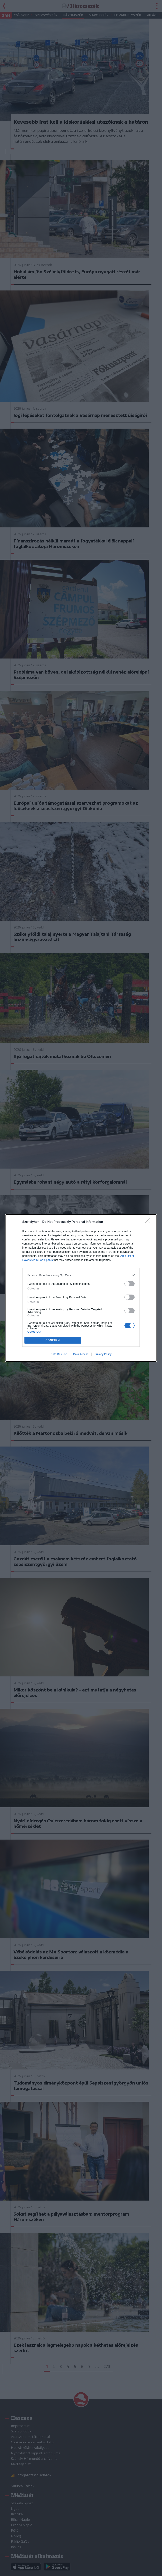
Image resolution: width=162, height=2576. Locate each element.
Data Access (80, 1354)
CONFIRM (52, 1340)
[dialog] (81, 1288)
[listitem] (81, 1275)
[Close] (148, 1222)
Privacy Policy (103, 1354)
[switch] (129, 1283)
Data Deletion (58, 1354)
